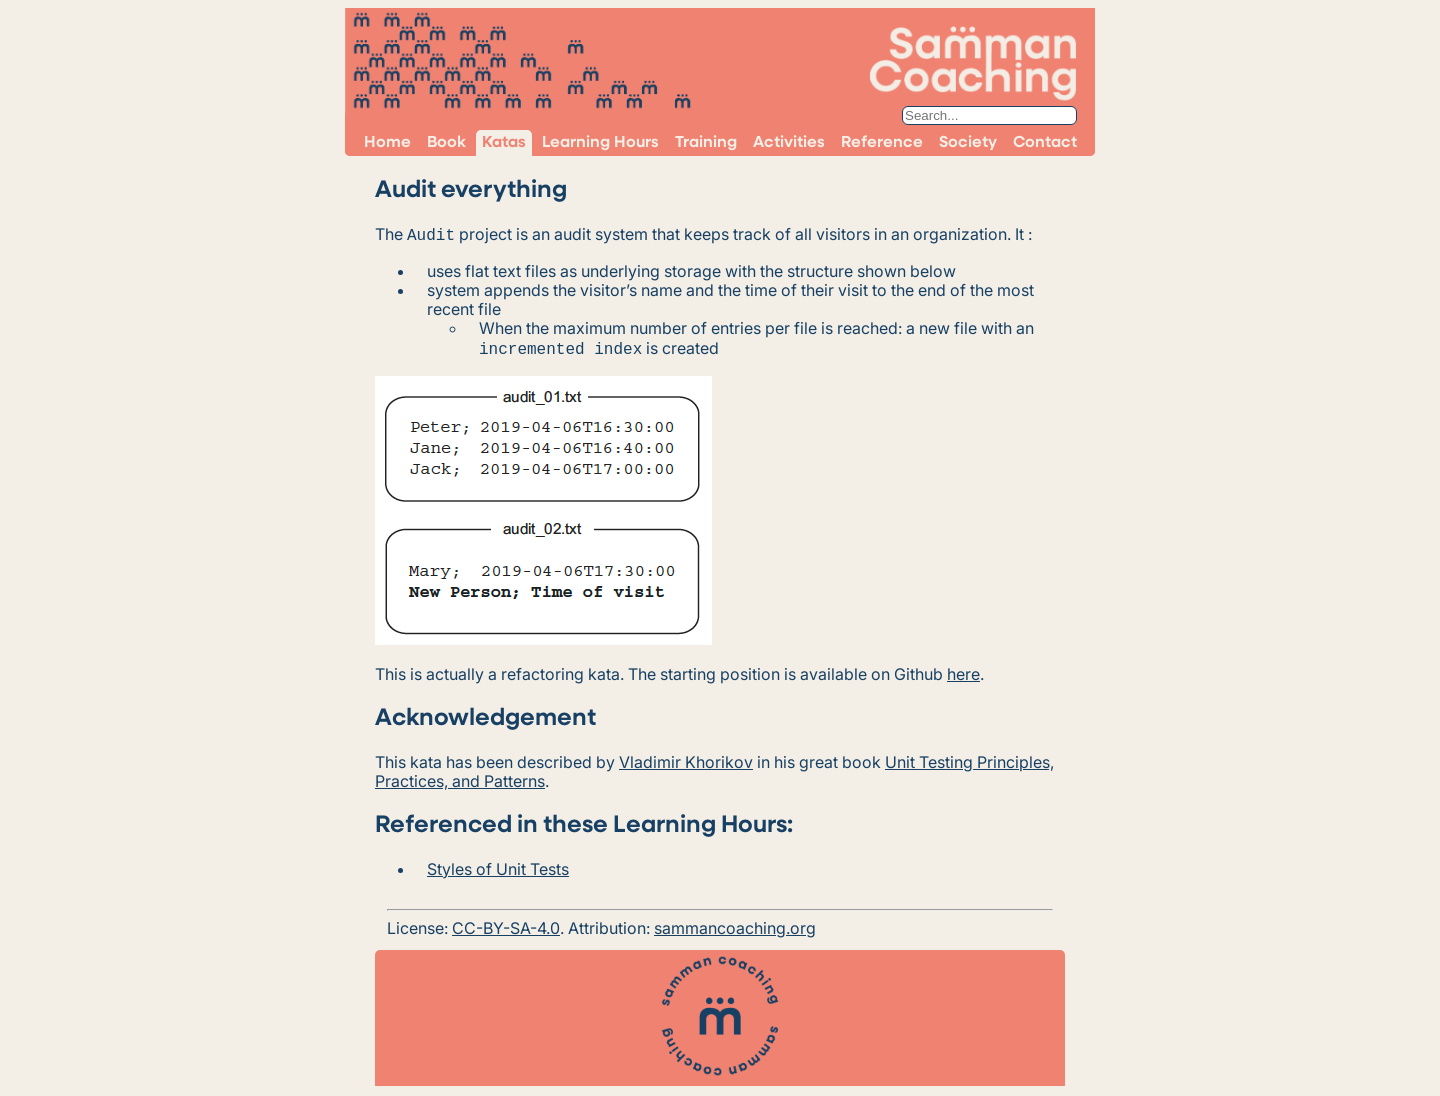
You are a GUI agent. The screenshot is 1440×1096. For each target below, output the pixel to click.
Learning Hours (600, 143)
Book (446, 143)
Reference (882, 143)
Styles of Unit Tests (498, 865)
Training (706, 143)
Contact (1045, 143)
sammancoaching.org (735, 924)
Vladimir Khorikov (686, 758)
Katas (504, 143)
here (963, 670)
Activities (789, 143)
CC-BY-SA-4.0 (506, 924)
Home (387, 143)
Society (968, 143)
